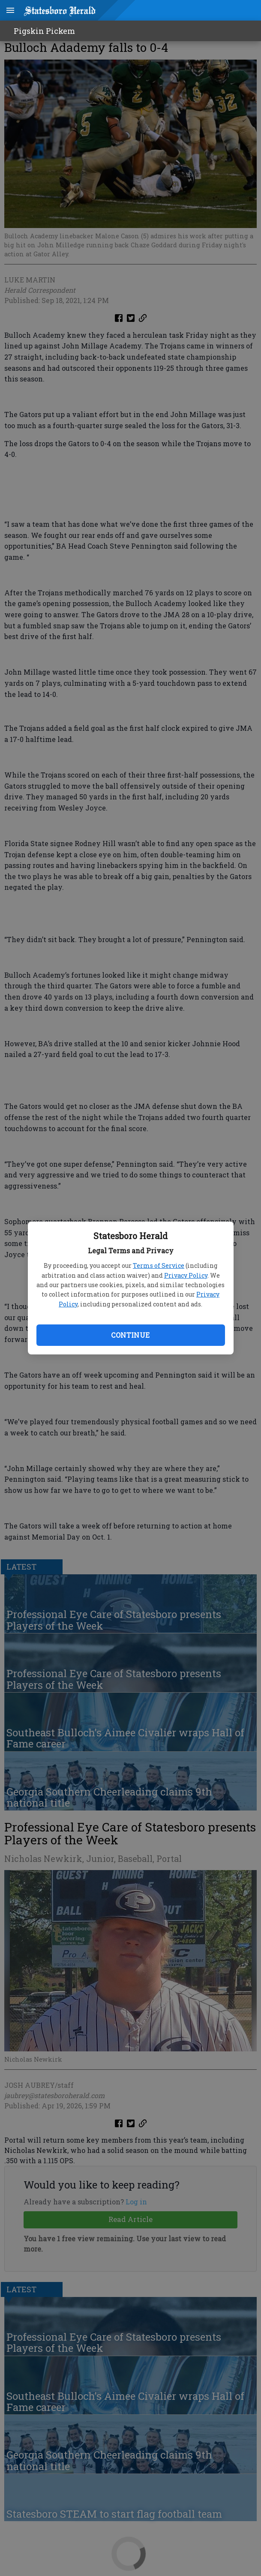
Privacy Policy (185, 1275)
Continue (130, 1334)
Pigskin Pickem (44, 31)
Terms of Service (158, 1265)
